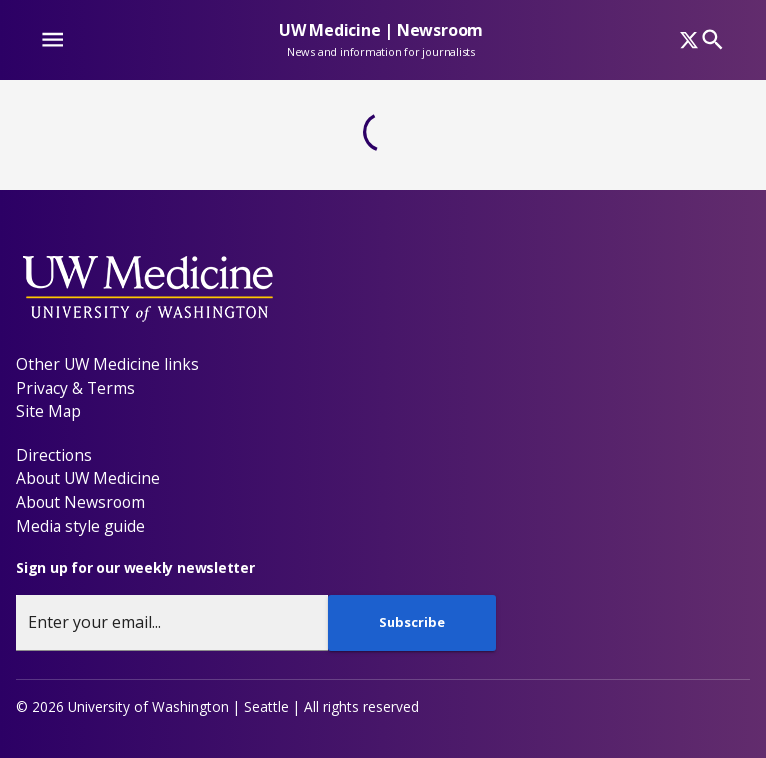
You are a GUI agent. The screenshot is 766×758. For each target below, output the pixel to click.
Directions (54, 455)
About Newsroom (80, 502)
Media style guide (80, 526)
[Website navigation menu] (52, 39)
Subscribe (412, 622)
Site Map (48, 411)
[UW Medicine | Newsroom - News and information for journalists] (381, 48)
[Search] (712, 39)
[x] (689, 40)
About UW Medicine (88, 478)
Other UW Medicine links (107, 364)
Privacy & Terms (75, 388)
